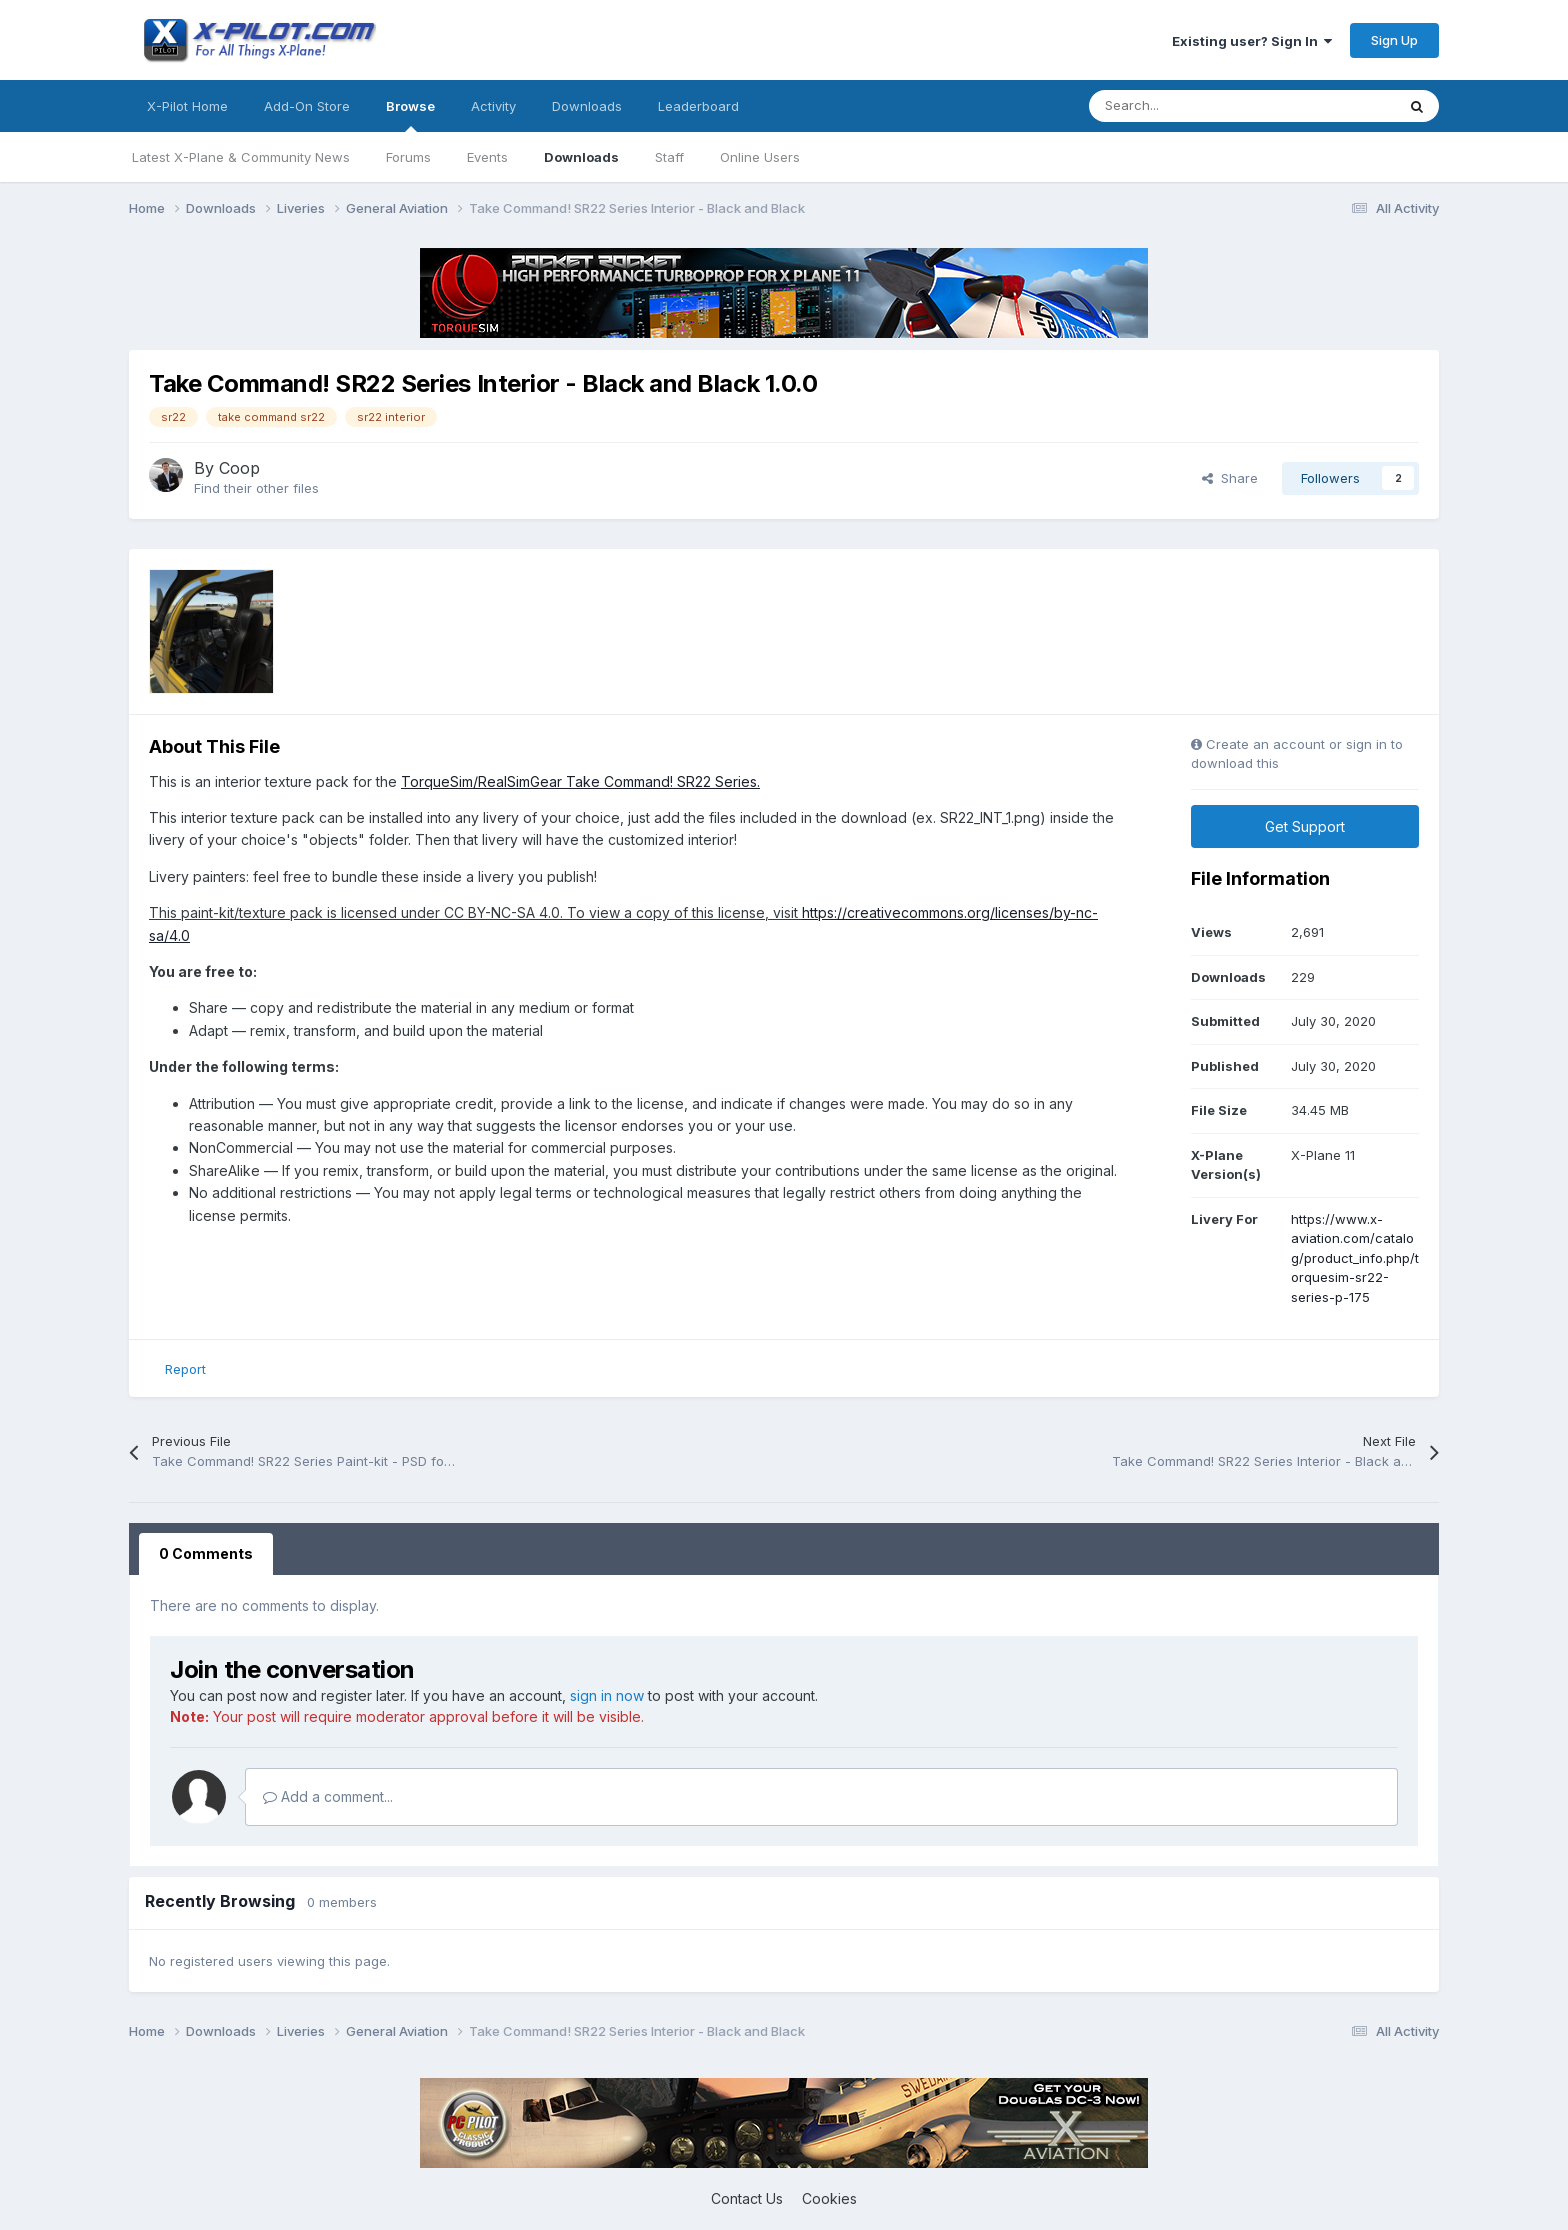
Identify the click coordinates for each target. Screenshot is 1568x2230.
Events (487, 157)
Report (185, 1369)
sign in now (607, 1695)
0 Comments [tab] (206, 1553)
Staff (669, 157)
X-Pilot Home (187, 106)
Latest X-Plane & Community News (241, 157)
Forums (408, 157)
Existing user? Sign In (1252, 41)
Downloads (581, 157)
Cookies (829, 2198)
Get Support (1305, 826)
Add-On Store (307, 106)
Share (1230, 478)
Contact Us (747, 2198)
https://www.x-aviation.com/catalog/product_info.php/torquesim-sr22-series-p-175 (1355, 1258)
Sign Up (1394, 40)
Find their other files (256, 488)
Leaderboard (698, 106)
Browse (410, 115)
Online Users (760, 157)
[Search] (1197, 106)
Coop (239, 468)
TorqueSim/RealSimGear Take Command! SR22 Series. (580, 781)
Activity (493, 106)
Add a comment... (328, 1796)
